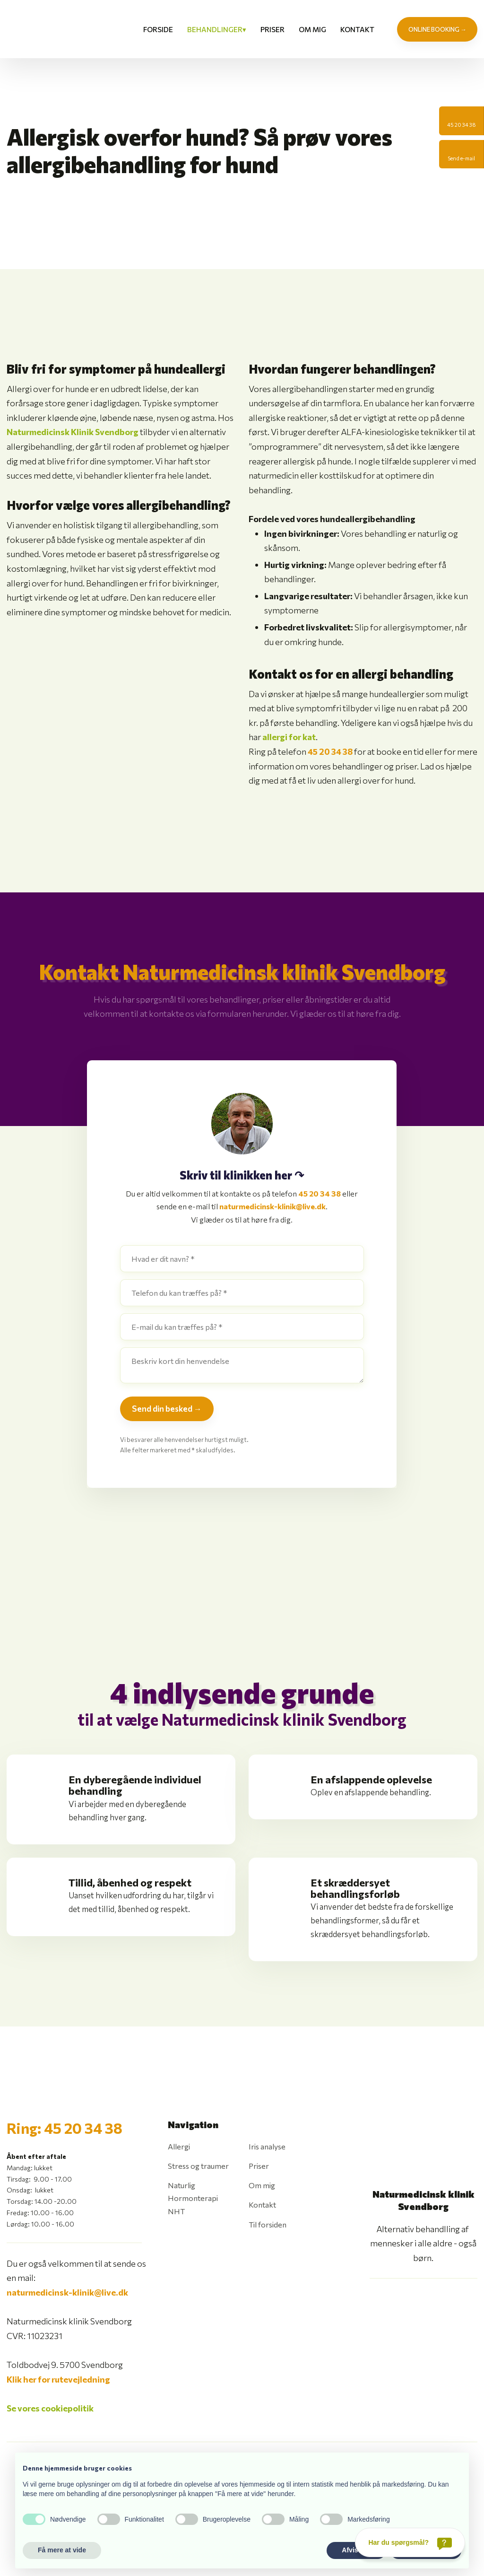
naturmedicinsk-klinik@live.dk (272, 1206)
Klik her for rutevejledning (58, 2379)
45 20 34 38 (330, 751)
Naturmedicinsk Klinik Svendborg (72, 432)
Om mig (312, 29)
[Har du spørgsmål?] (410, 2542)
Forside (158, 29)
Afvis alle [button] (356, 2550)
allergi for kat (289, 737)
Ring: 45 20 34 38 (64, 2128)
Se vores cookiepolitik (50, 2408)
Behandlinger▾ (216, 29)
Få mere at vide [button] (62, 2550)
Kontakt (357, 29)
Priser (272, 29)
